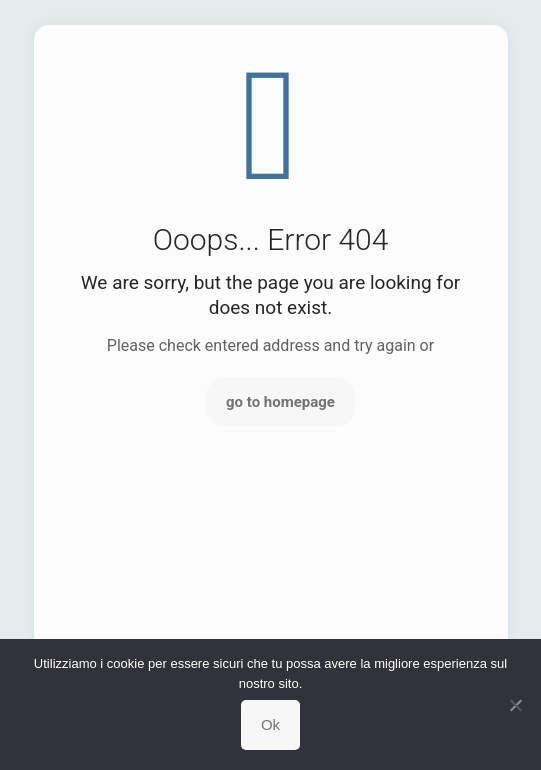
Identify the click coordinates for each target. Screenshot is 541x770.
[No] (516, 705)
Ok (270, 724)
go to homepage (280, 402)
